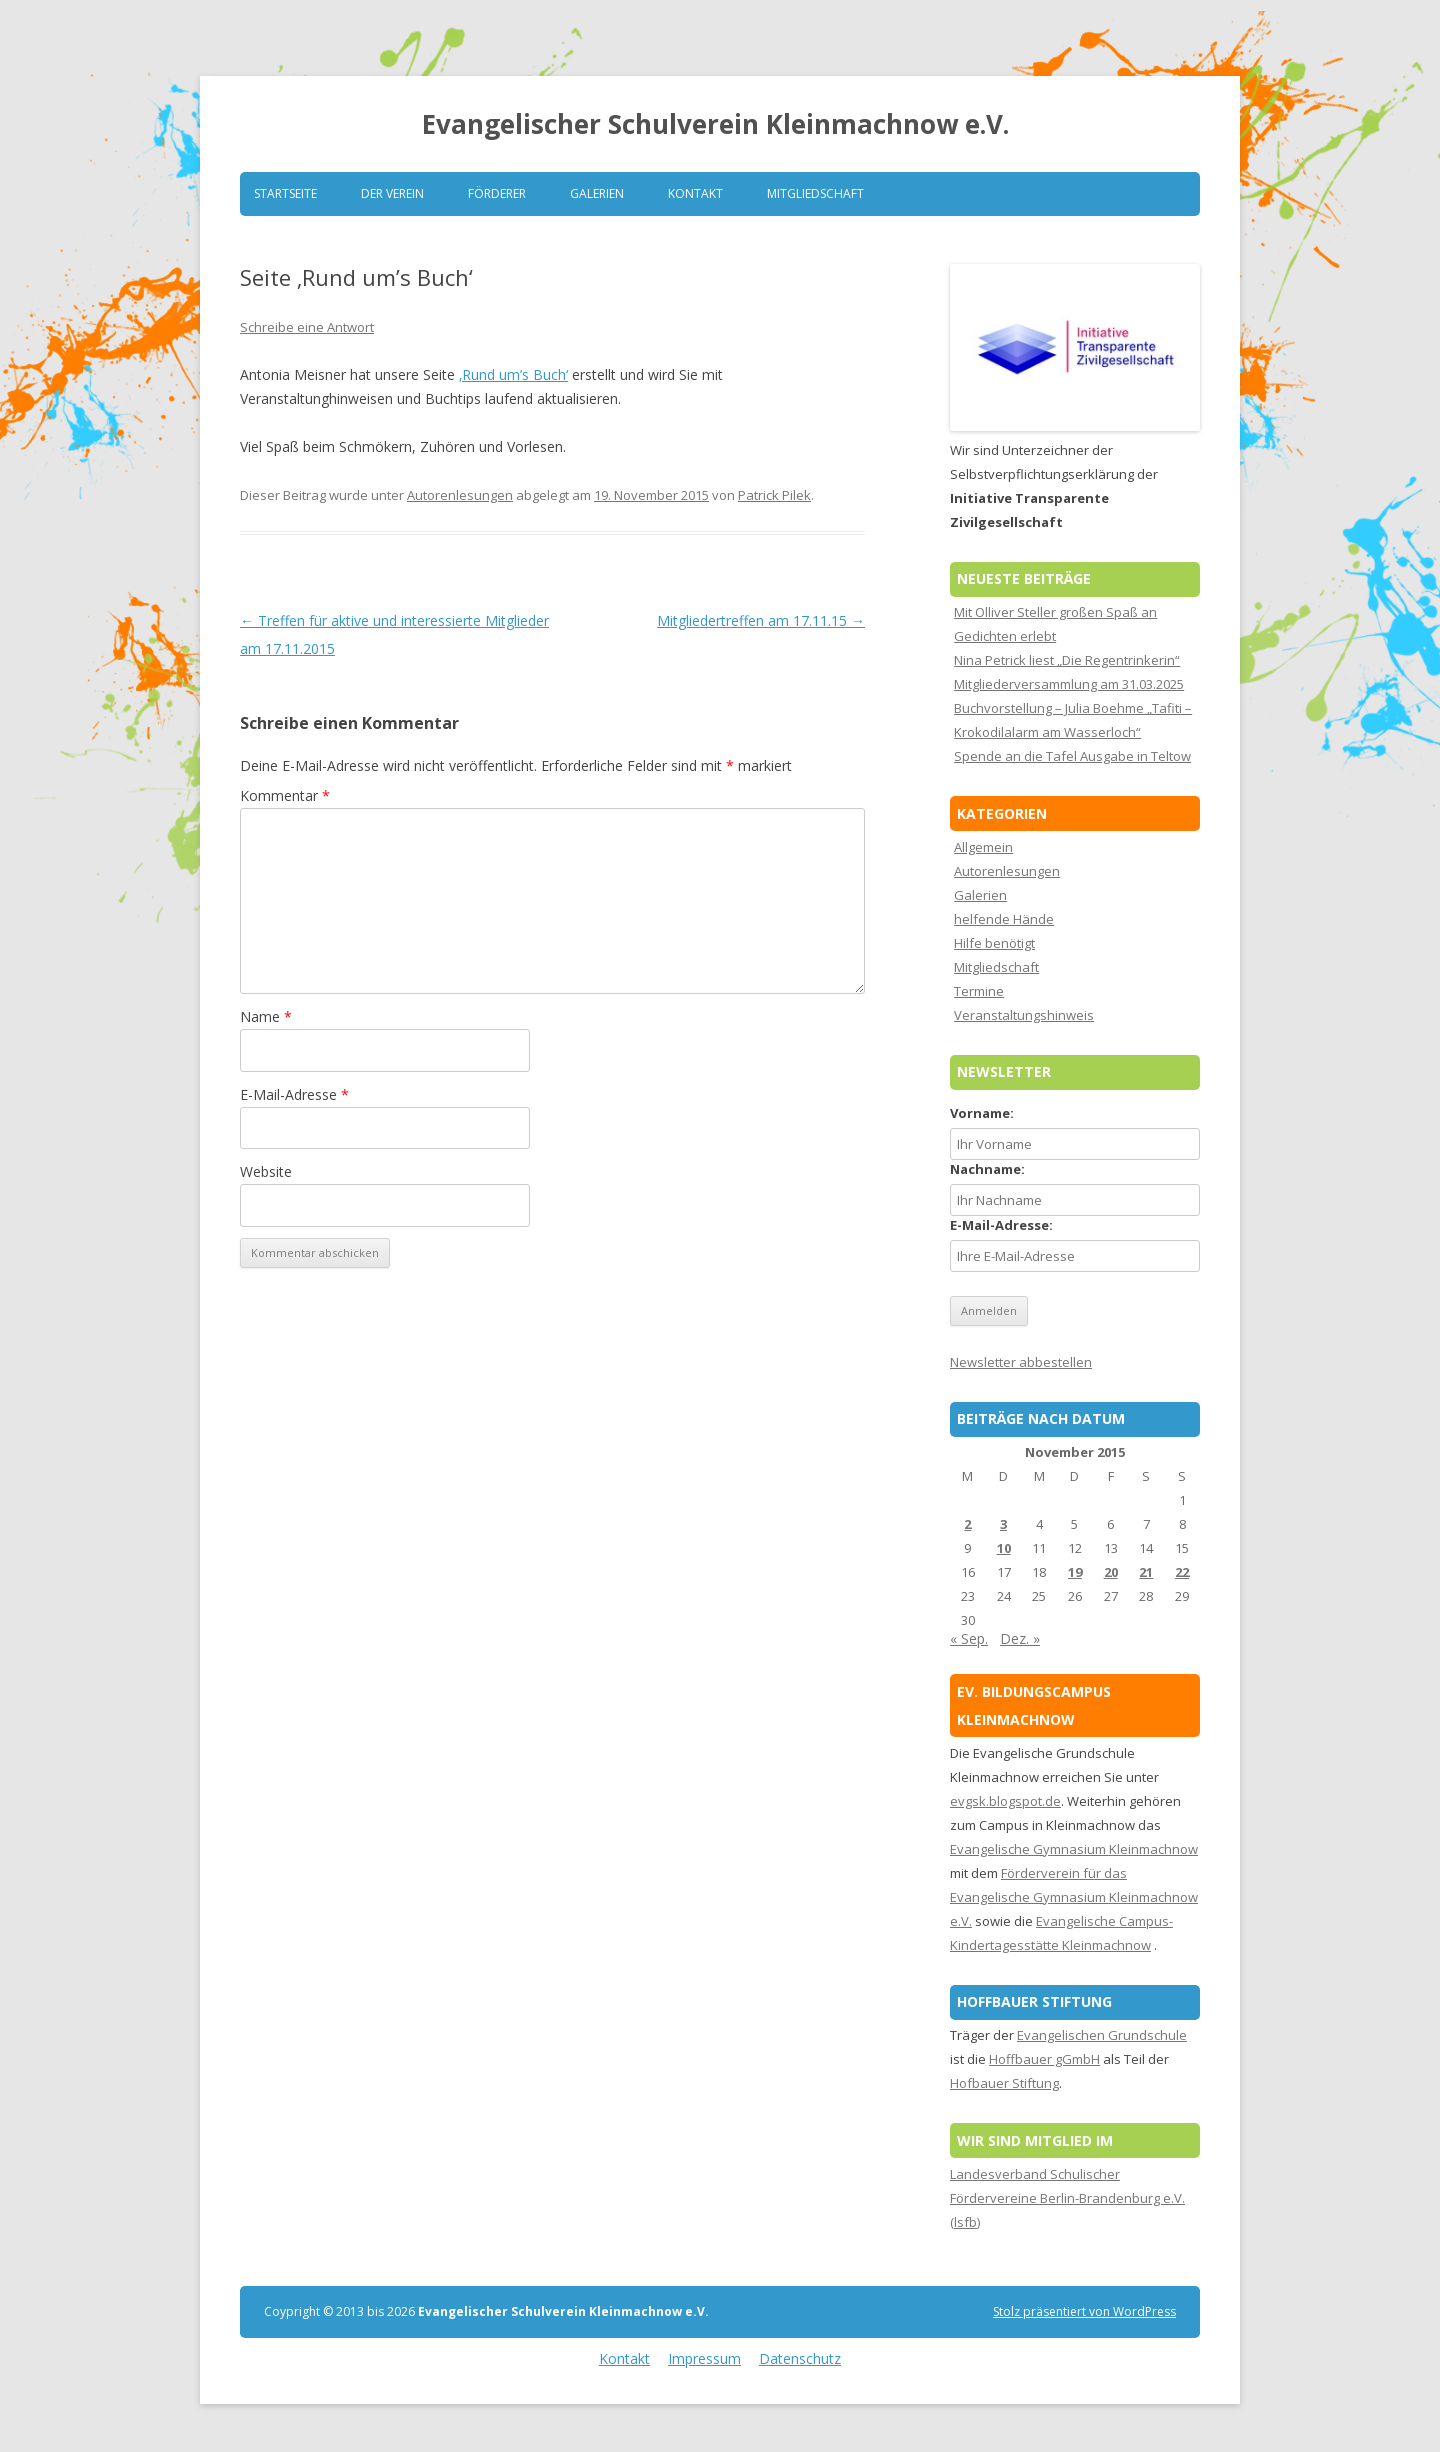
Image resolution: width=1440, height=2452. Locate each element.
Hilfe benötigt (994, 943)
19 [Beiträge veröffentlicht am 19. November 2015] (1075, 1572)
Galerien (597, 193)
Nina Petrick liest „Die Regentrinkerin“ (1067, 660)
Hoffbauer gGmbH (1044, 2059)
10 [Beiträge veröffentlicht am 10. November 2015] (1004, 1548)
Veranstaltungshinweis (1024, 1015)
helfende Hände (1004, 919)
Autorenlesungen (460, 495)
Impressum (704, 2358)
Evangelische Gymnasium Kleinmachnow (1074, 1849)
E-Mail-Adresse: (1001, 1225)
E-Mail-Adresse (294, 1094)
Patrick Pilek (774, 495)
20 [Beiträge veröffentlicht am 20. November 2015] (1111, 1572)
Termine (979, 991)
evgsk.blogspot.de (1005, 1801)
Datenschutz (800, 2358)
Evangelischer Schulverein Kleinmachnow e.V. (715, 124)
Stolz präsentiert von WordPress (1084, 2311)
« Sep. (969, 1638)
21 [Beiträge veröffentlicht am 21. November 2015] (1146, 1572)
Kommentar (285, 795)
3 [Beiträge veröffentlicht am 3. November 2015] (1003, 1524)
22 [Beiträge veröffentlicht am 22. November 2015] (1182, 1572)
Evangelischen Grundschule (1102, 2035)
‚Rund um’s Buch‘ (513, 374)
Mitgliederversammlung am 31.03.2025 (1069, 684)
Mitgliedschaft (815, 193)
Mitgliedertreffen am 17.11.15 (761, 620)
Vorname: (982, 1113)
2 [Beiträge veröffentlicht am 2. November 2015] (967, 1524)
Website (266, 1171)
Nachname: (987, 1169)
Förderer (497, 193)
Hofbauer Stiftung (1004, 2083)
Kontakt (695, 193)
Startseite (285, 193)
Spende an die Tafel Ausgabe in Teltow (1072, 756)
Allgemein (983, 847)
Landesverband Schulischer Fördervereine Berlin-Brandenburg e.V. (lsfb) (1067, 2198)
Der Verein (392, 193)
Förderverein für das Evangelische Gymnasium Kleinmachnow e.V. (1074, 1897)
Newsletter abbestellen (1021, 1362)
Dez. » (1020, 1638)
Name (266, 1016)
